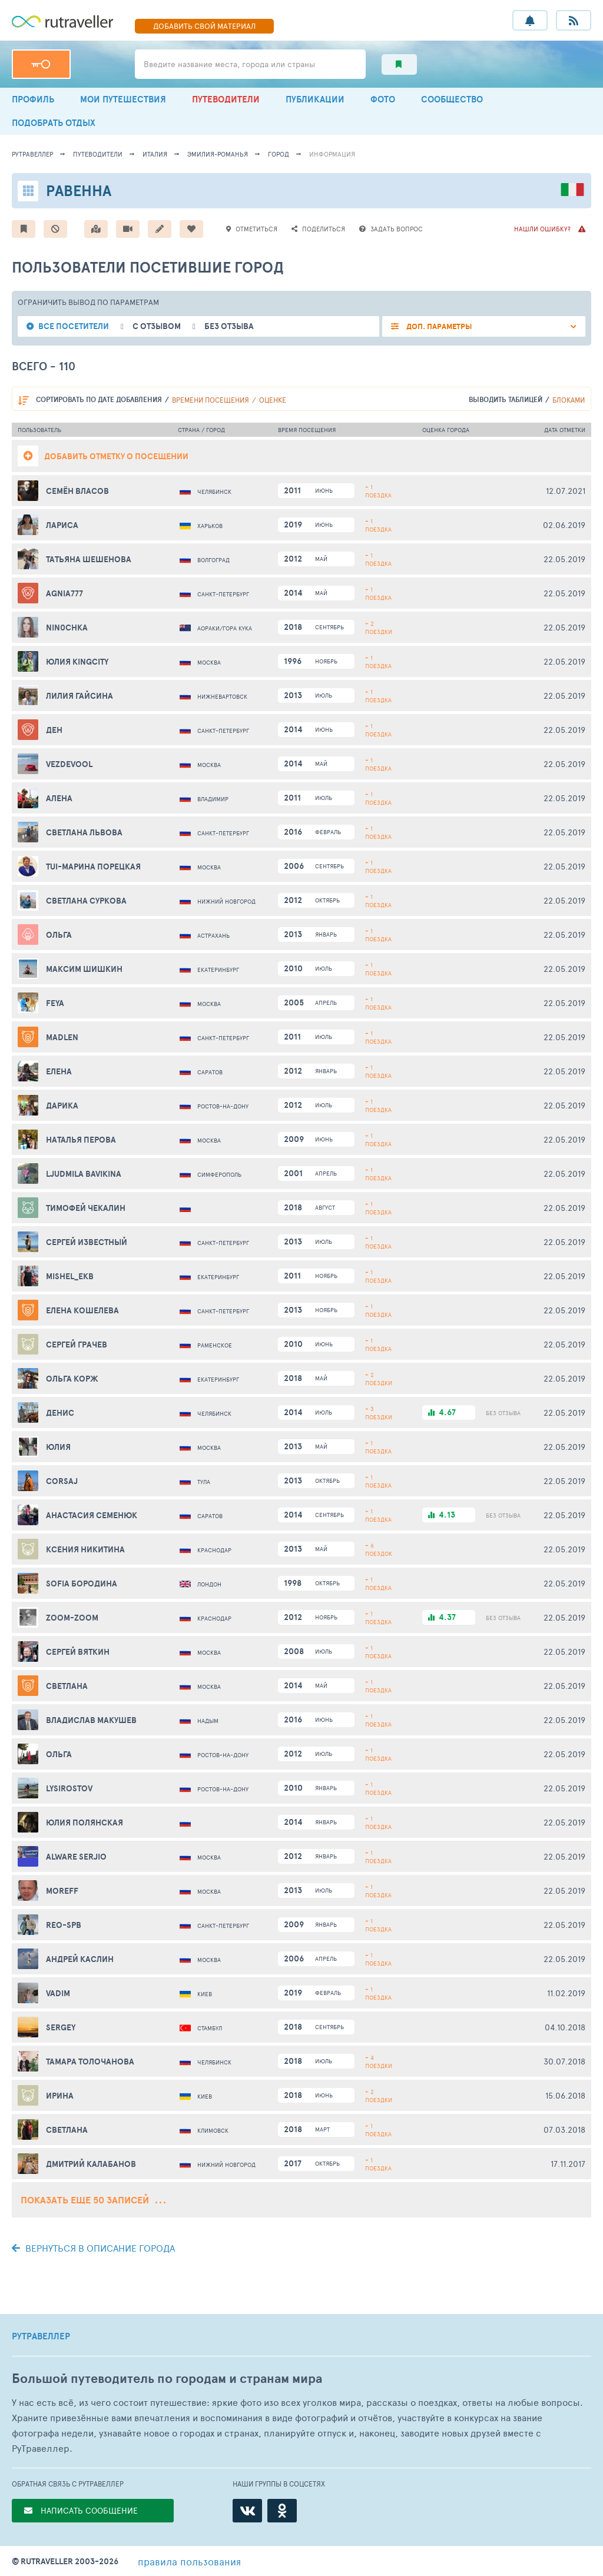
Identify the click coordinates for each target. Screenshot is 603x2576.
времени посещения (210, 399)
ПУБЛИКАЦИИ (315, 99)
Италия (155, 154)
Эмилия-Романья (217, 154)
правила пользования (189, 2561)
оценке (272, 399)
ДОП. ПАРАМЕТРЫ (438, 326)
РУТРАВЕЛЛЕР (41, 2336)
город (278, 154)
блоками (568, 399)
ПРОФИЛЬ (33, 99)
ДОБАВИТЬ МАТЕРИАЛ (204, 26)
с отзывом (156, 326)
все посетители (73, 326)
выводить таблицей (505, 399)
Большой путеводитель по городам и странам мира (167, 2378)
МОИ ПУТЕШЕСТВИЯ (123, 99)
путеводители (97, 154)
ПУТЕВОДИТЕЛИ (226, 99)
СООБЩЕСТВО (452, 99)
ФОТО (382, 99)
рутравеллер (32, 154)
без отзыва (229, 326)
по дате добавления (99, 399)
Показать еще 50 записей (93, 2200)
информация (332, 154)
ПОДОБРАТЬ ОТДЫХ (53, 123)
